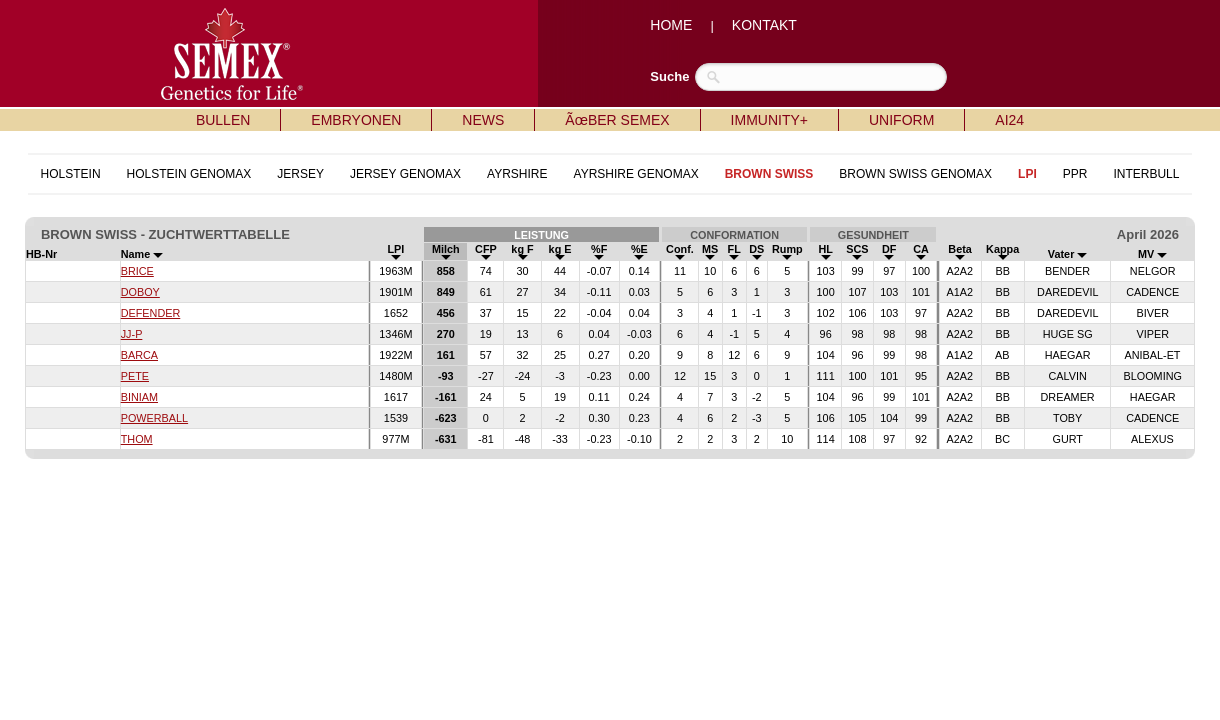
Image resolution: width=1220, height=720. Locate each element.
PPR (1075, 174)
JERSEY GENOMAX (405, 174)
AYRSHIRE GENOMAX (636, 174)
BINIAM (139, 397)
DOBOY (140, 292)
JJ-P (132, 334)
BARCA (139, 355)
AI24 (1009, 120)
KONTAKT (764, 25)
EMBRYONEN (356, 120)
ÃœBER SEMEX (617, 120)
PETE (135, 376)
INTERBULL (1146, 174)
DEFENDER (151, 313)
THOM (137, 439)
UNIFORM (901, 120)
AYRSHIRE (517, 174)
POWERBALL (154, 418)
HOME (671, 25)
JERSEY (300, 174)
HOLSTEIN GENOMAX (189, 174)
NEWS (483, 120)
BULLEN (223, 120)
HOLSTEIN (71, 174)
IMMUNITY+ (769, 120)
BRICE (137, 271)
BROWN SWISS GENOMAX (915, 174)
